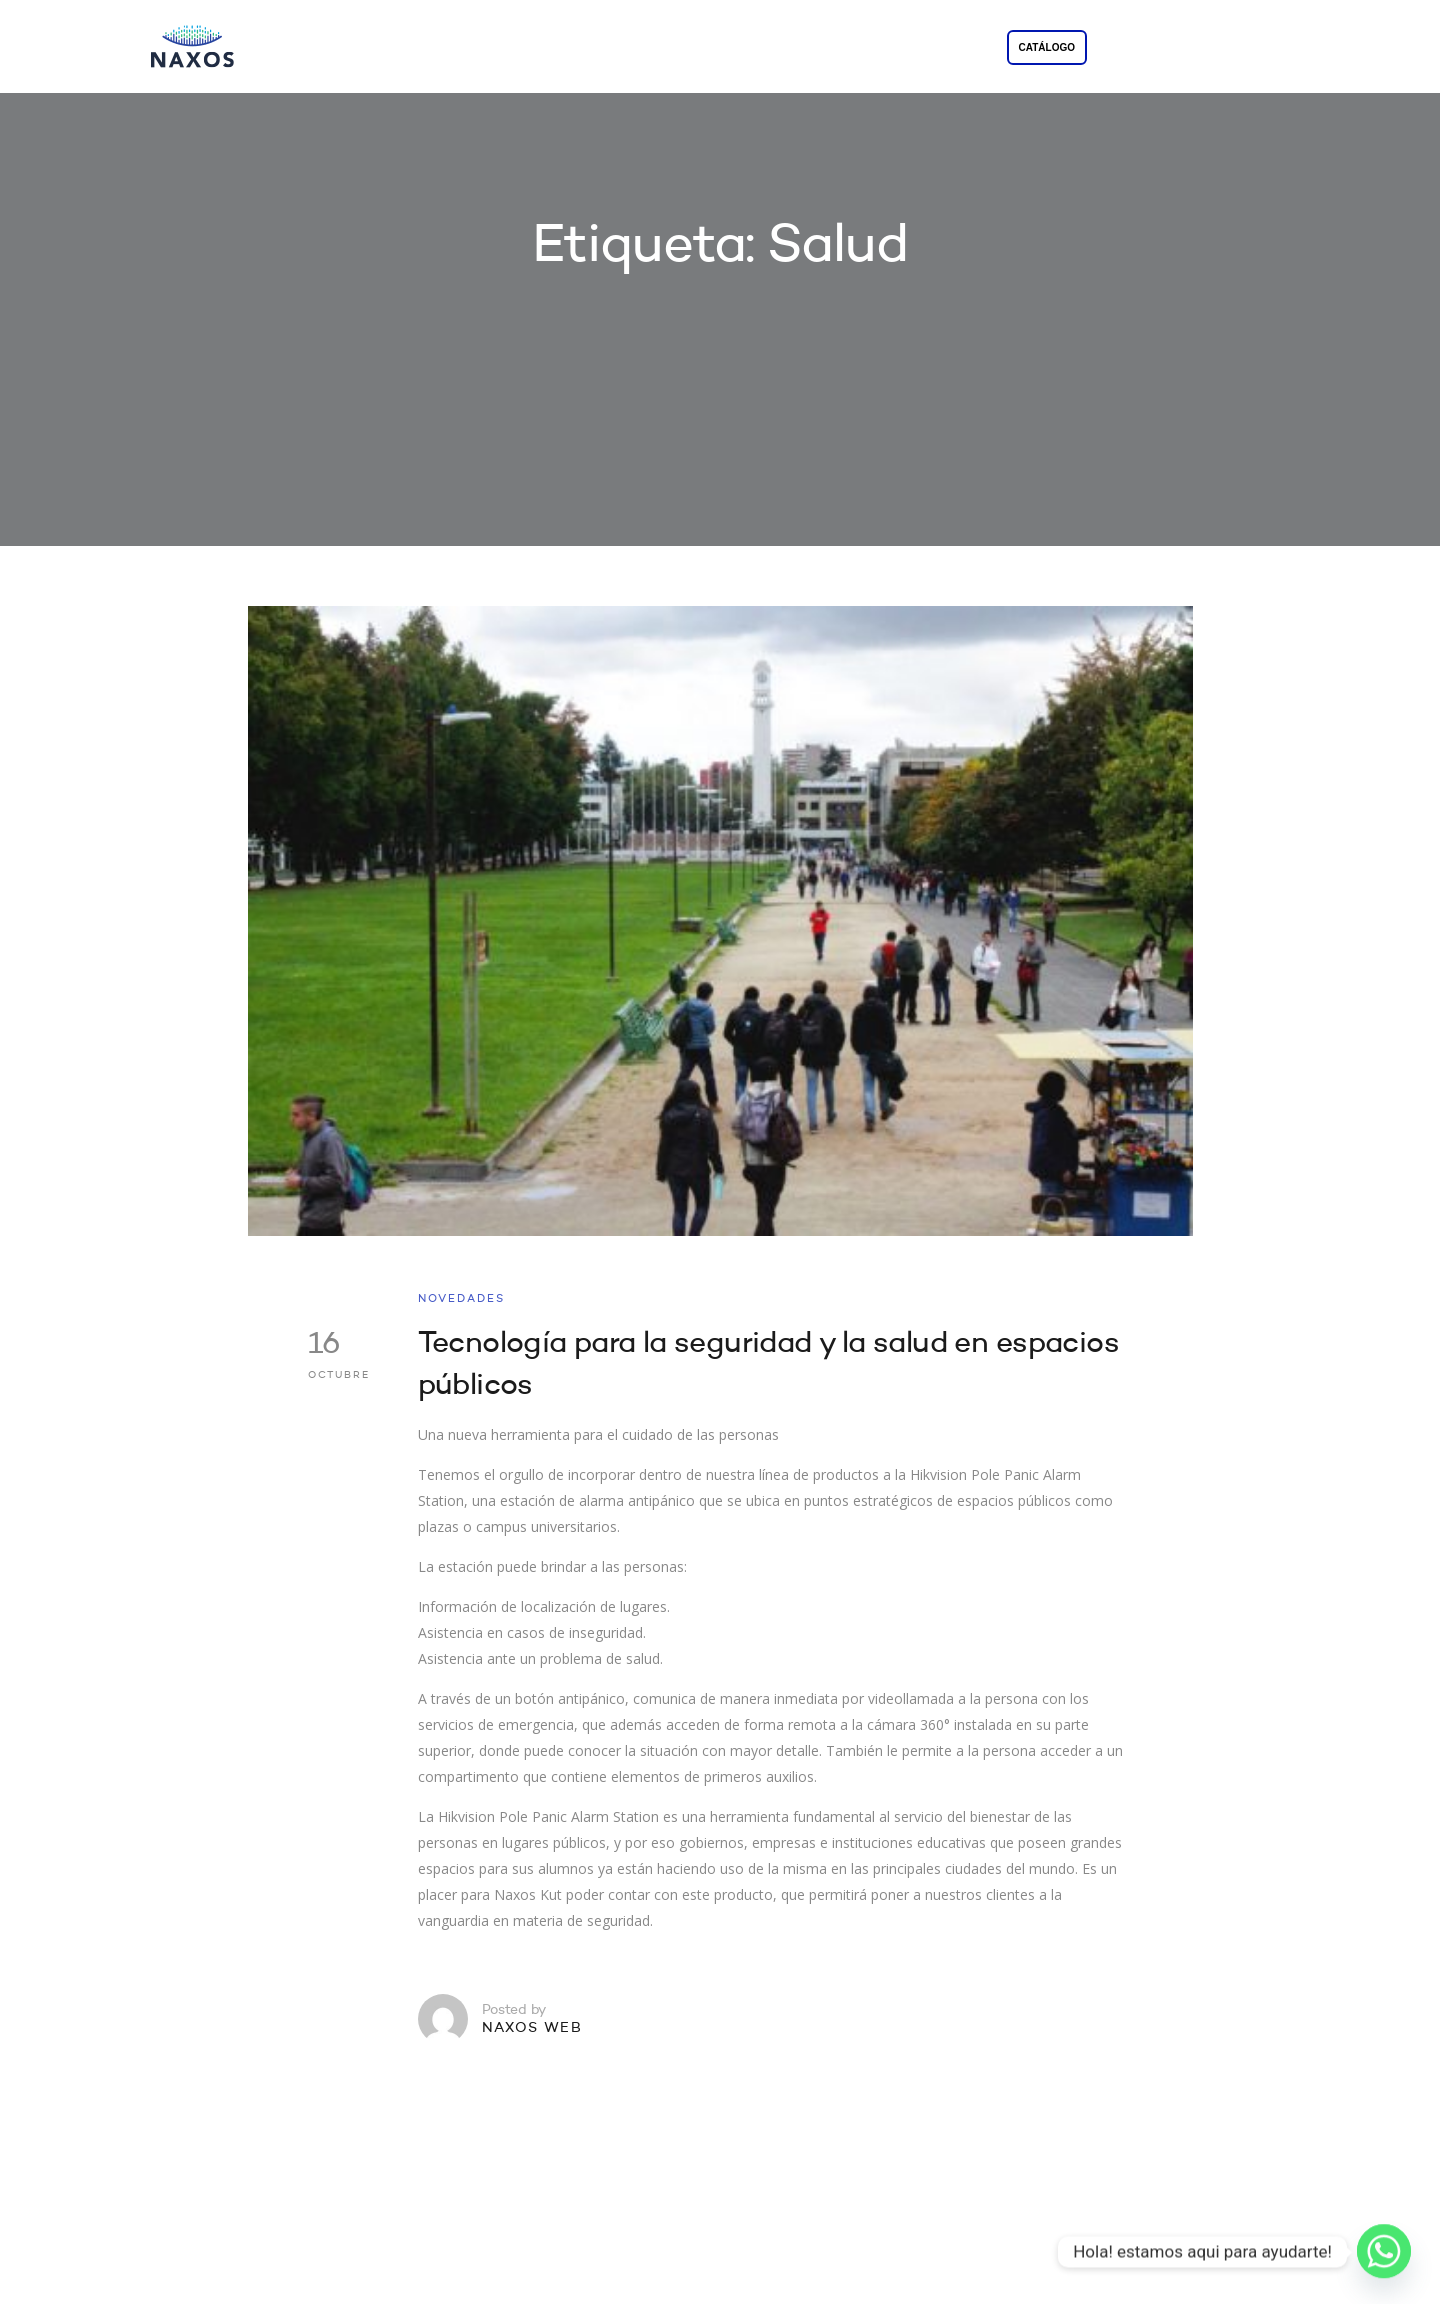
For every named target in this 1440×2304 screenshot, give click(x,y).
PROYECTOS (794, 49)
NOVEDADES (462, 1299)
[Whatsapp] (1384, 2252)
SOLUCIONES (671, 49)
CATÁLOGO (1047, 47)
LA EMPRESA (547, 49)
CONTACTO (909, 49)
